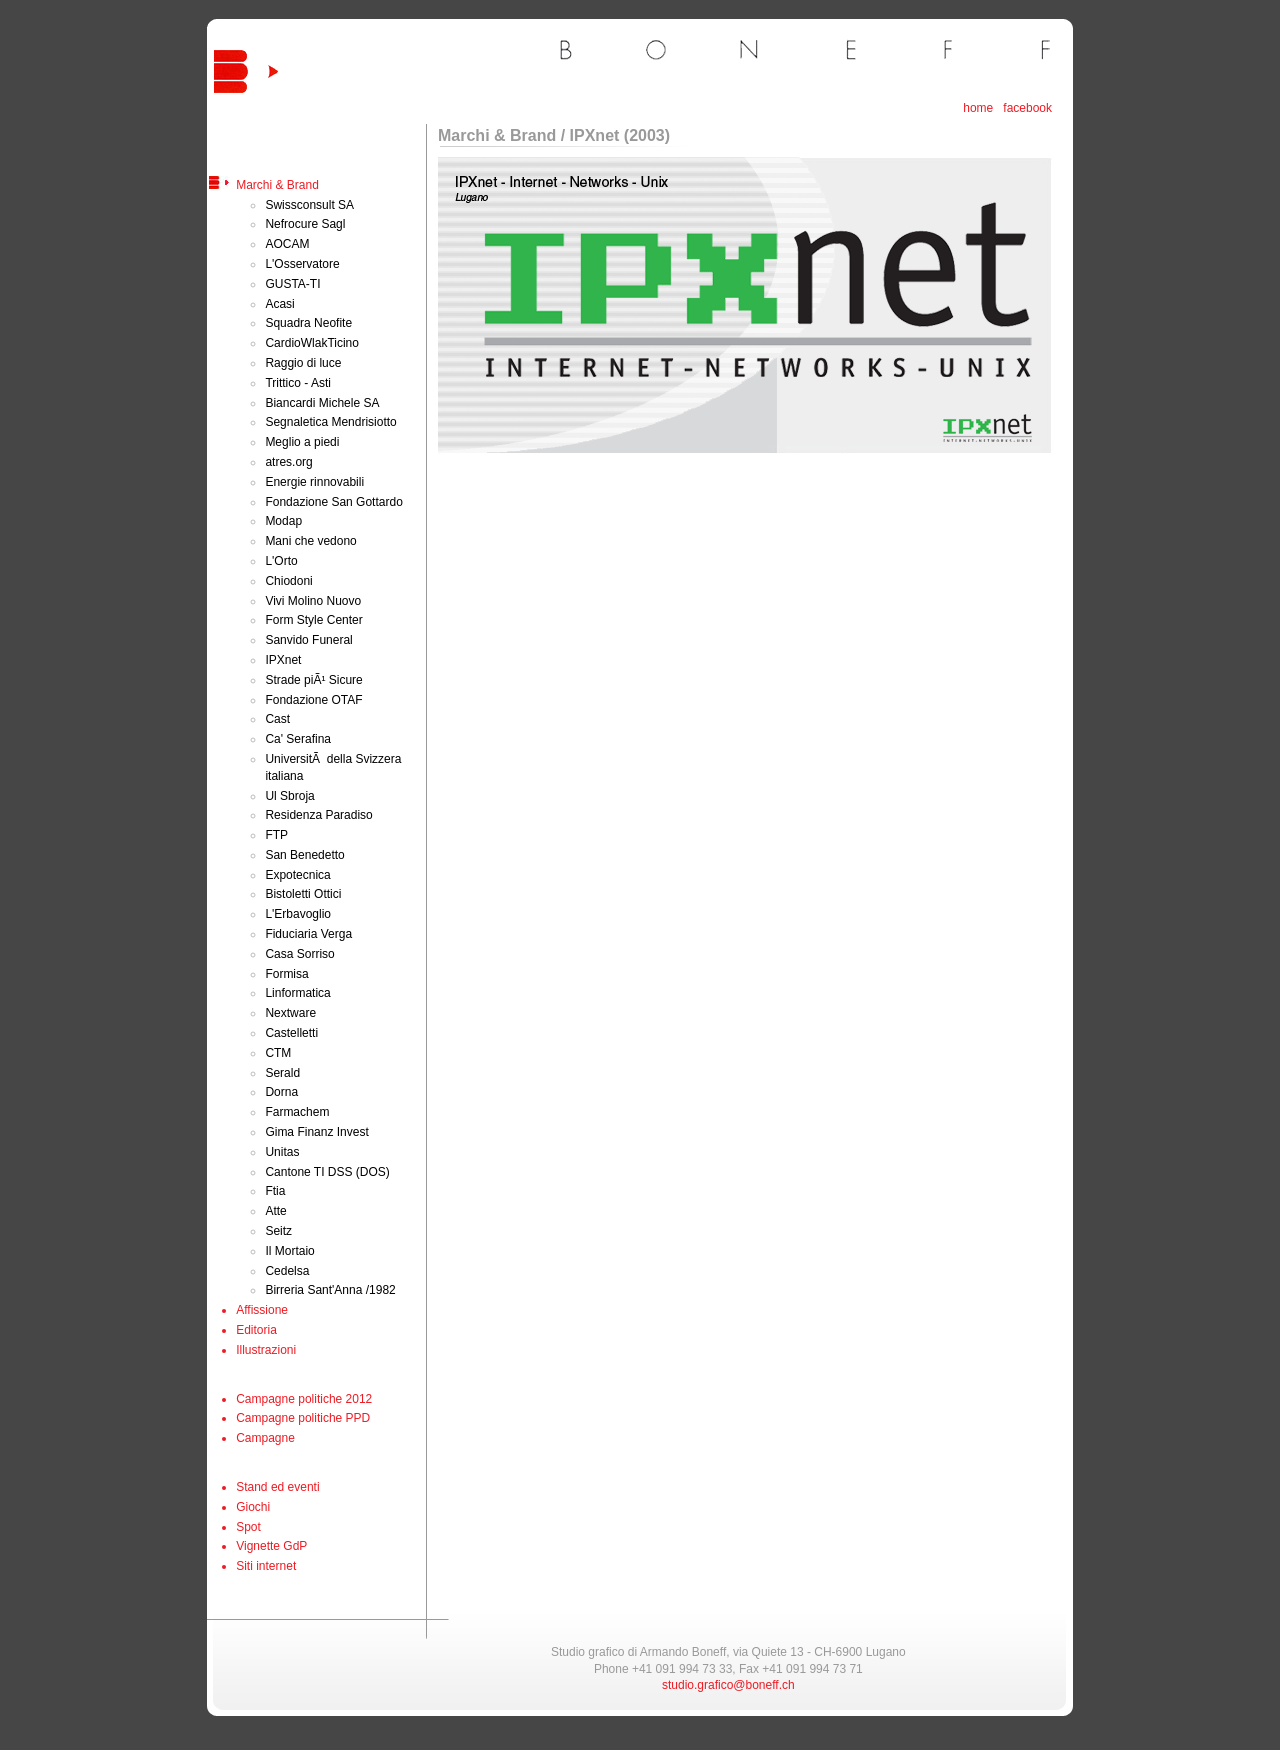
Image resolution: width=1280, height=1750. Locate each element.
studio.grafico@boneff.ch (728, 1685)
